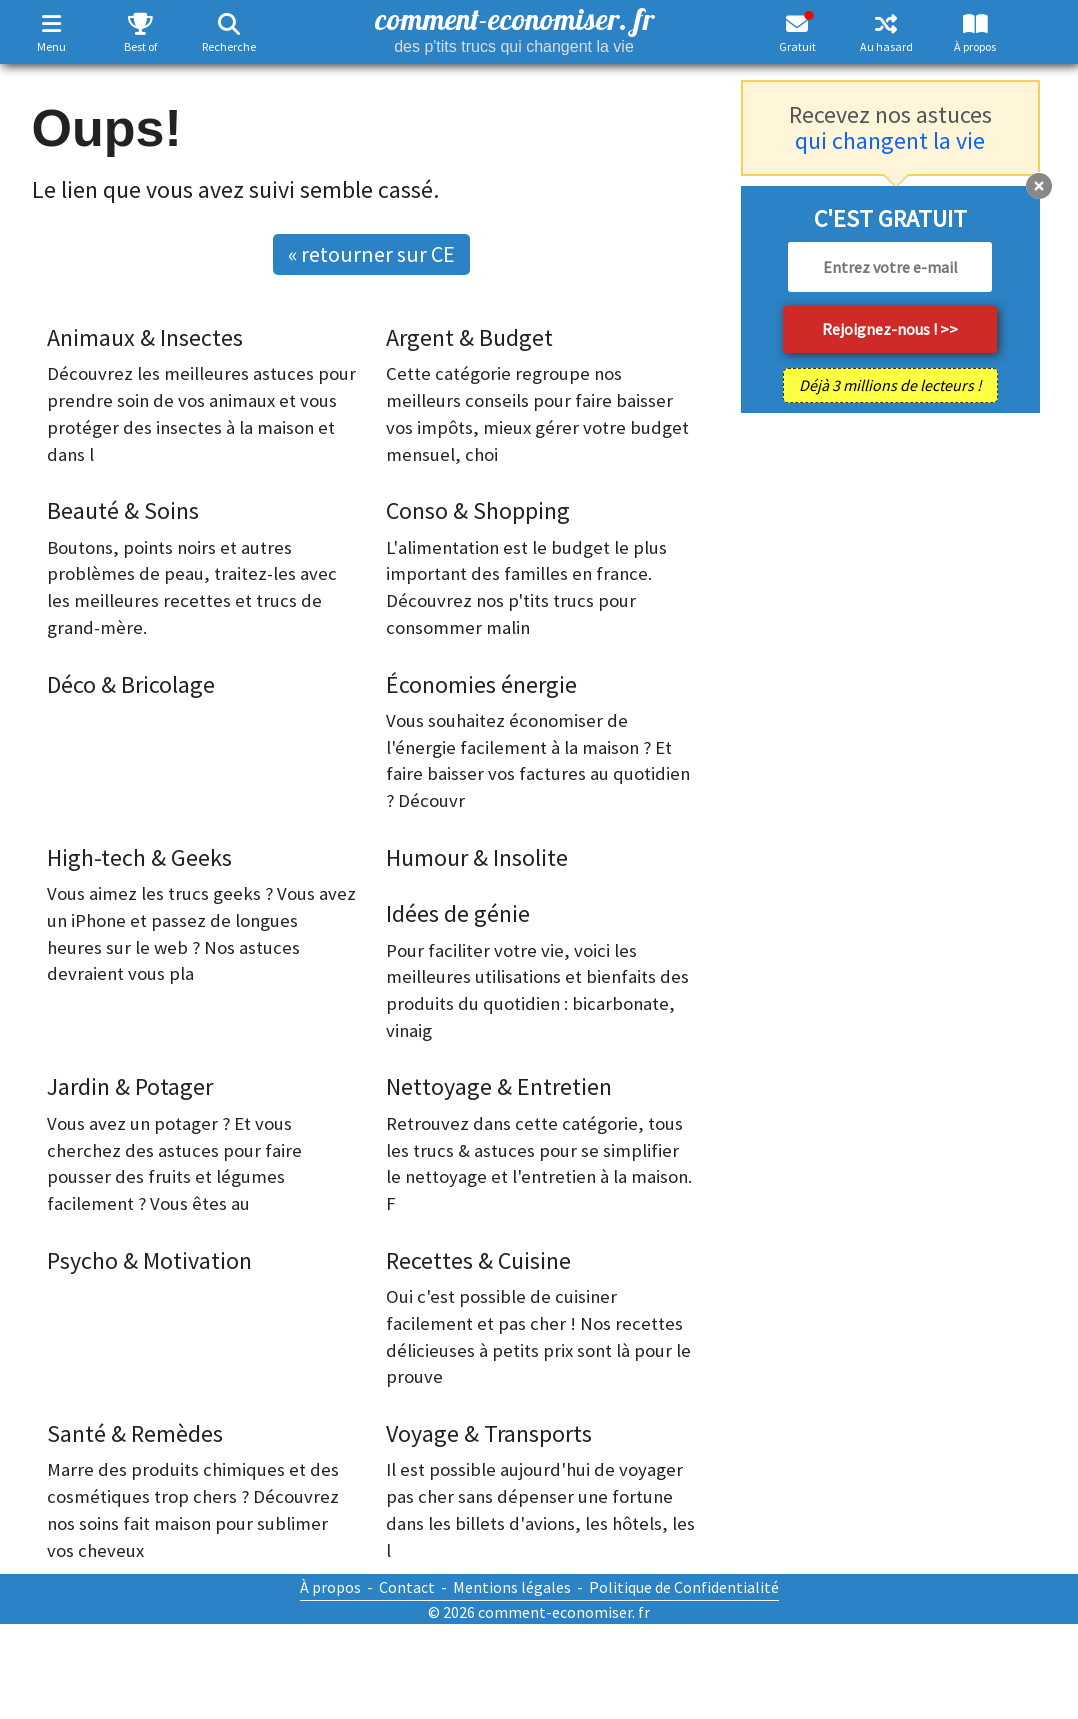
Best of (140, 46)
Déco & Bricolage (131, 684)
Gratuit (797, 46)
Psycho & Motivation (149, 1260)
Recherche (229, 46)
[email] (890, 267)
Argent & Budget (469, 337)
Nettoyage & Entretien (499, 1086)
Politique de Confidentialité (684, 1587)
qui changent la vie (890, 140)
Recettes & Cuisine (478, 1260)
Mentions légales (512, 1587)
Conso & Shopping (478, 510)
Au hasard (886, 46)
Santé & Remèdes (135, 1433)
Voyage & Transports (489, 1433)
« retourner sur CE (371, 254)
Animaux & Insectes (145, 337)
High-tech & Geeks (139, 857)
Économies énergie (481, 684)
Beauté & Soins (123, 510)
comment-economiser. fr (514, 27)
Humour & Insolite (477, 857)
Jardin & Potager (130, 1086)
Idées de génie (458, 913)
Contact (407, 1587)
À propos (975, 46)
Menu (51, 46)
